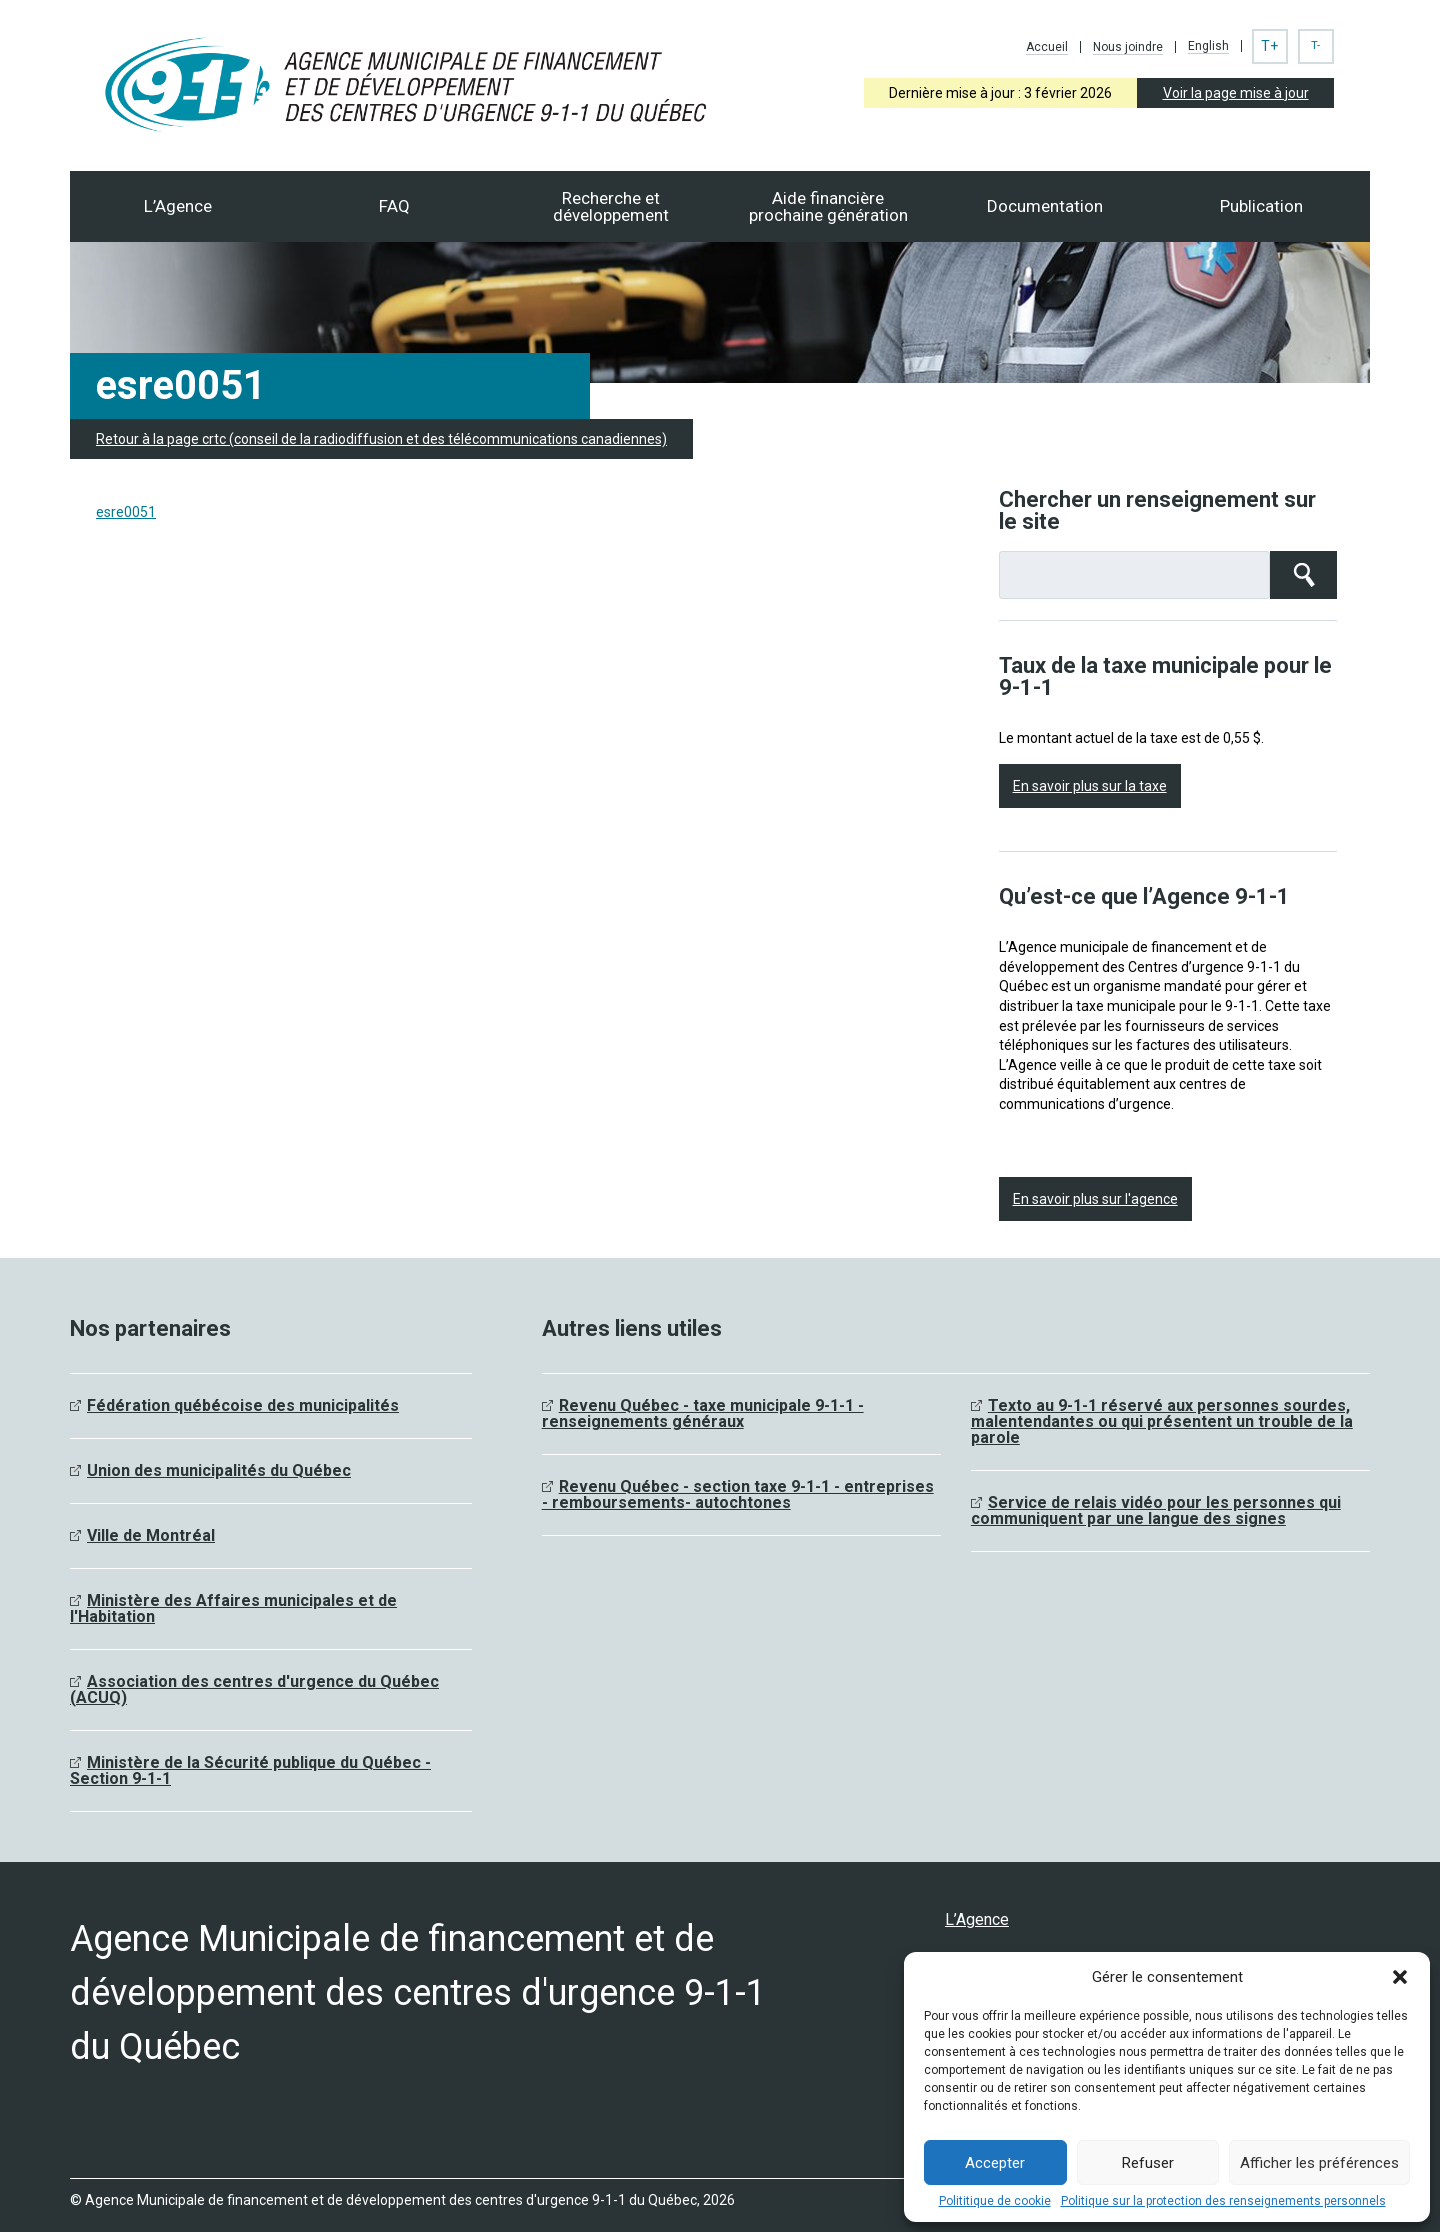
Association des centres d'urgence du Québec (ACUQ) (254, 1689)
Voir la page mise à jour (1236, 93)
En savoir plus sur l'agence (1095, 1199)
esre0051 (126, 512)
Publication (1261, 206)
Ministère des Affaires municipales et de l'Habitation (233, 1608)
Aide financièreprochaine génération (828, 206)
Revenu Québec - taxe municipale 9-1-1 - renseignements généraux (703, 1413)
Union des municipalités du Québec (219, 1470)
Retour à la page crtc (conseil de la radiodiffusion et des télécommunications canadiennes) (381, 439)
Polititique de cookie (995, 2201)
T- (1315, 45)
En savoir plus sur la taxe (1090, 786)
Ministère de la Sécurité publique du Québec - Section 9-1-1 (250, 1770)
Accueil (1047, 47)
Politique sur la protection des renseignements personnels (1223, 2201)
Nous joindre (1128, 47)
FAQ (394, 206)
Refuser (1148, 2163)
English (1208, 46)
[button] (1400, 1977)
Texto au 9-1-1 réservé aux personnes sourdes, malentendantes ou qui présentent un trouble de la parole (1162, 1421)
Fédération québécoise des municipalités (243, 1405)
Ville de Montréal (151, 1535)
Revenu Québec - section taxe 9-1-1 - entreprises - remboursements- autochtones (738, 1494)
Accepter (995, 2163)
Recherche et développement (611, 206)
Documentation (1045, 206)
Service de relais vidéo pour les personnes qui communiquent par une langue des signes (1156, 1510)
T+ (1269, 46)
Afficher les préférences (1319, 2163)
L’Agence (178, 206)
